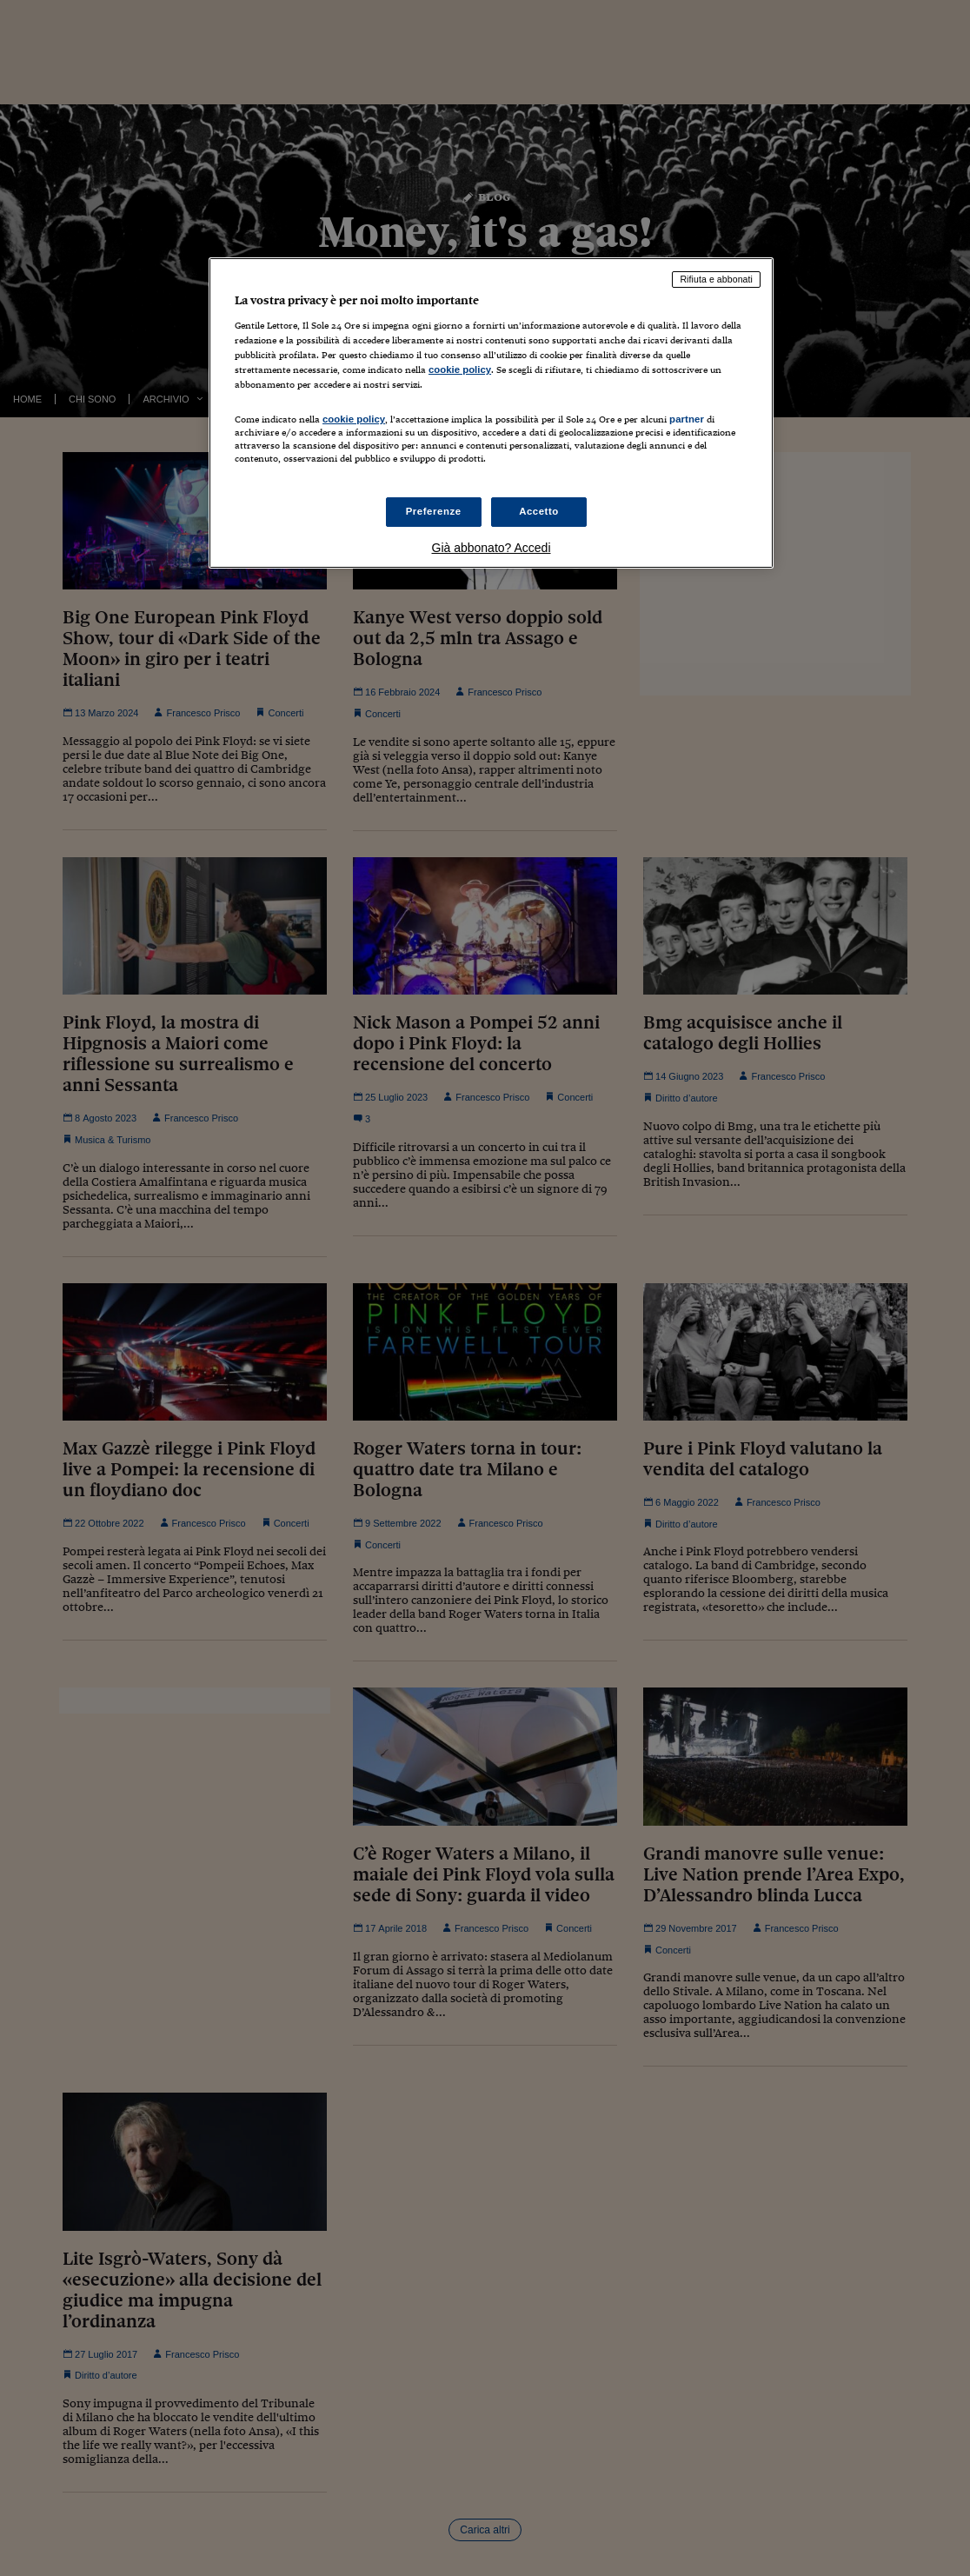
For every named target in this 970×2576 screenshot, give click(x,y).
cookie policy (460, 369)
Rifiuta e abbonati (716, 279)
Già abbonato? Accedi (491, 548)
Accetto (539, 511)
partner (686, 419)
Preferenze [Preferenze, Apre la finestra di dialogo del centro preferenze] (434, 511)
